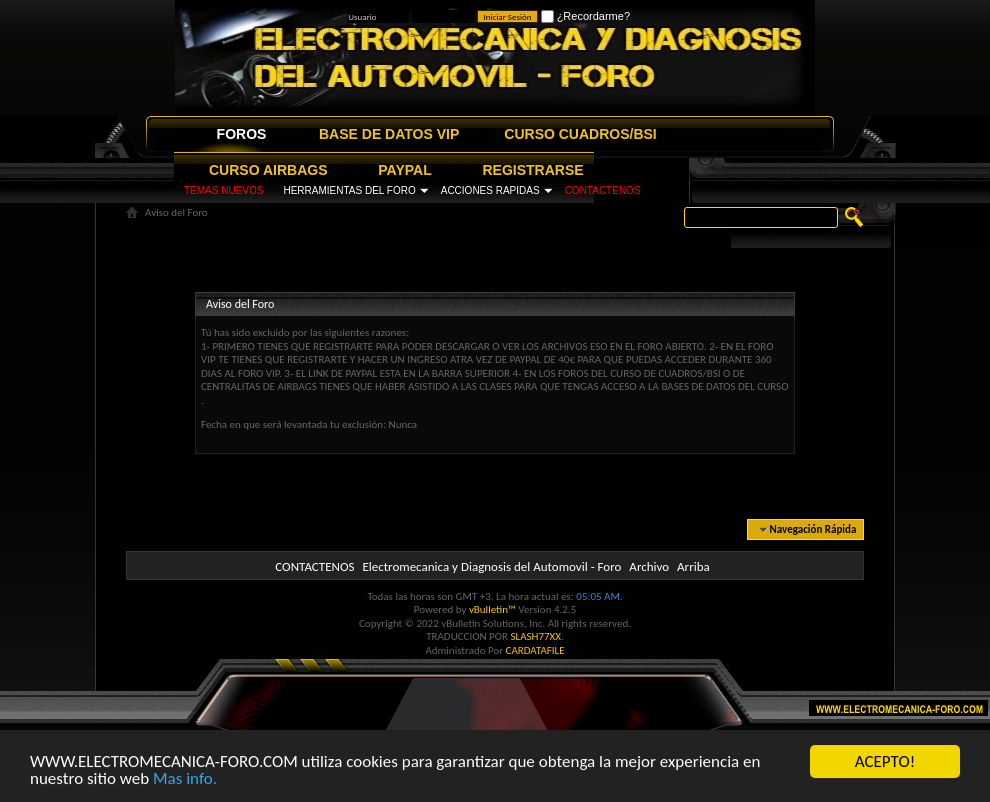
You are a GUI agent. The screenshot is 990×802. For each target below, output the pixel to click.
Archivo (649, 566)
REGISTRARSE (533, 170)
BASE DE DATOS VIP (389, 134)
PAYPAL (404, 170)
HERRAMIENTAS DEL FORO (349, 190)
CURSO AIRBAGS (268, 170)
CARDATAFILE (535, 650)
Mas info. (185, 780)
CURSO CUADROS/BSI (580, 134)
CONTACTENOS (603, 190)
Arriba (693, 566)
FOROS (242, 134)
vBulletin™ (492, 609)
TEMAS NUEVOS (223, 190)
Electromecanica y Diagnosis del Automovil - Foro (491, 566)
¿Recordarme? (585, 16)
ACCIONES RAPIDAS (490, 190)
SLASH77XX (536, 636)
